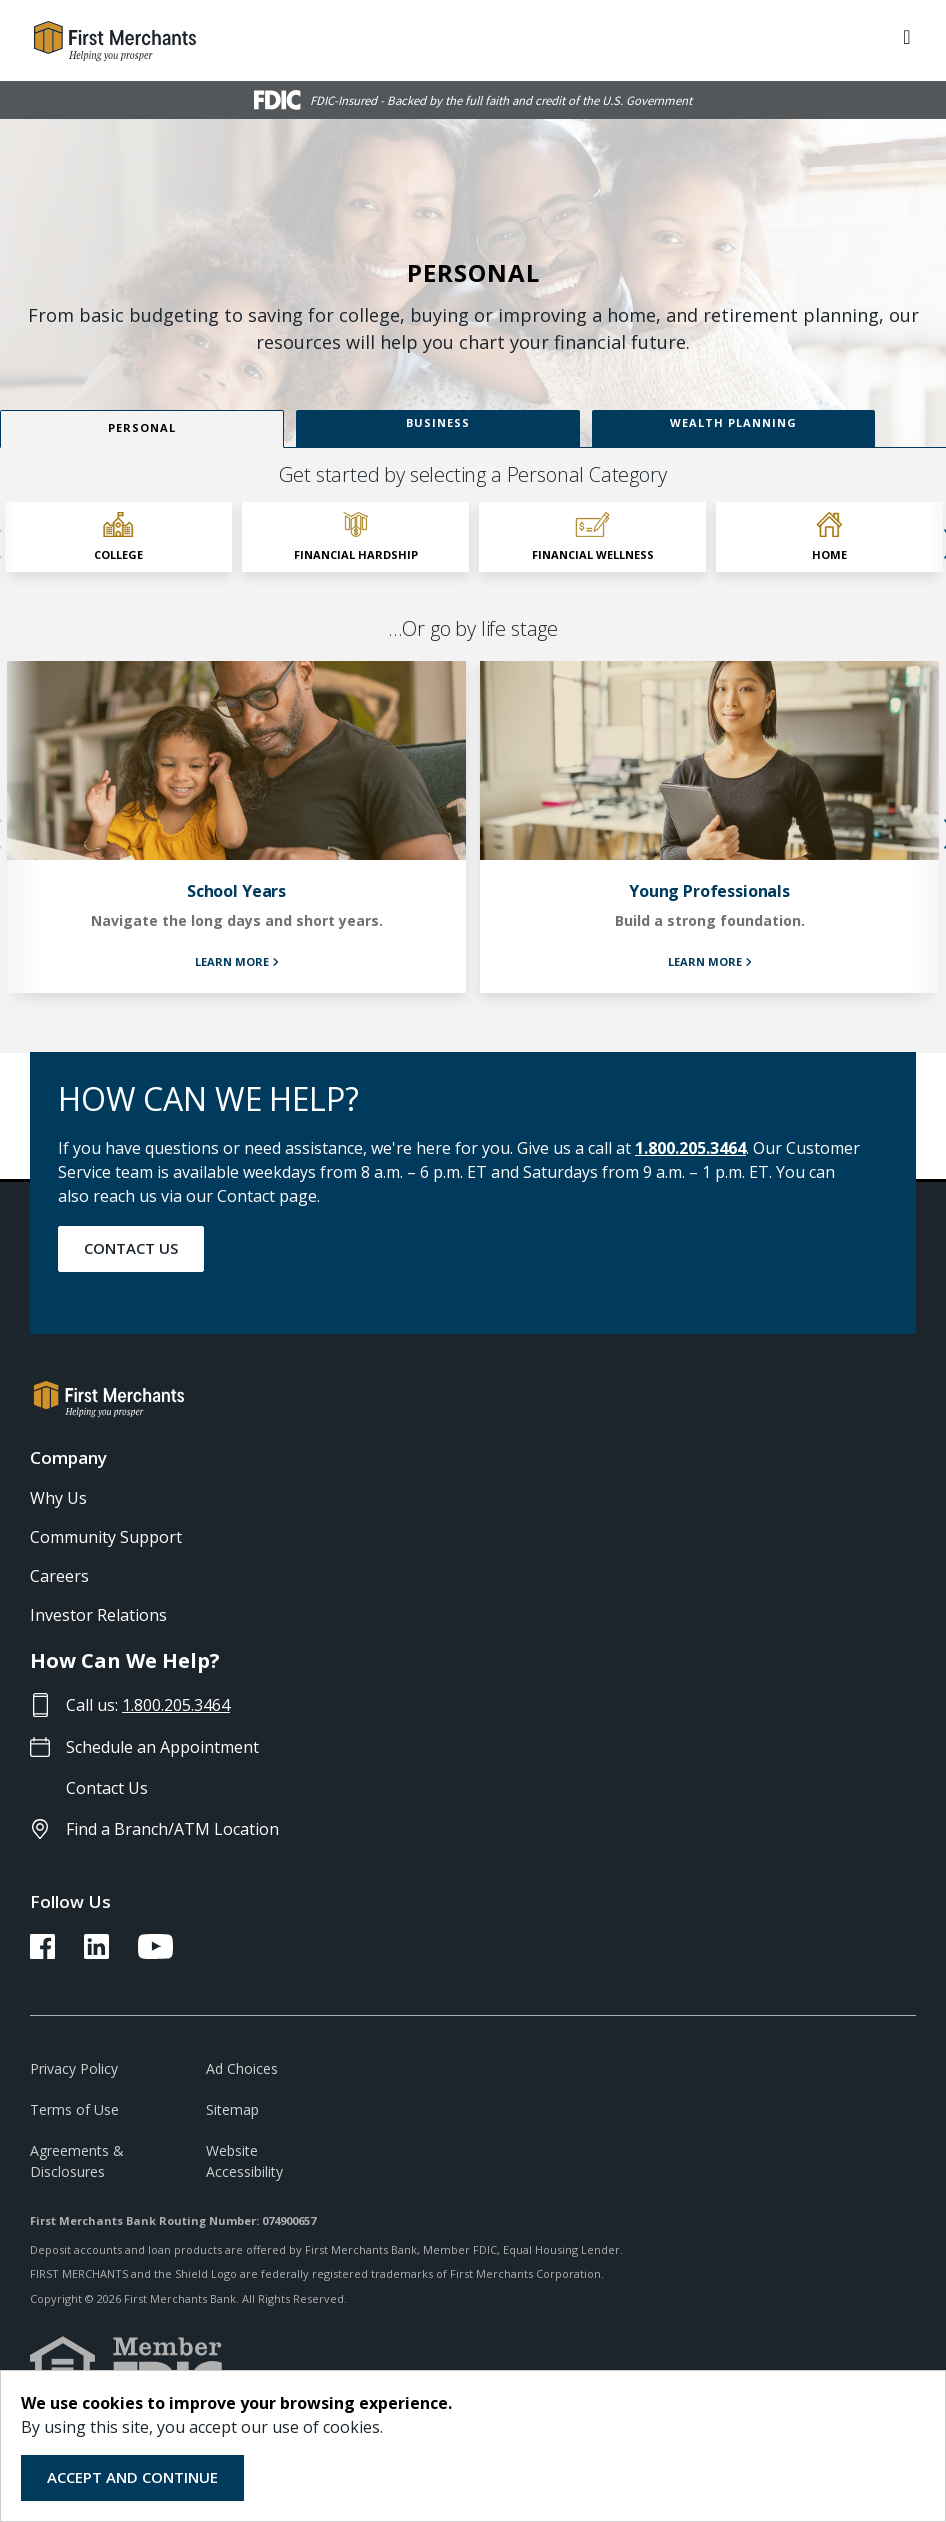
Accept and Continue (132, 2477)
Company (68, 1457)
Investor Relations (98, 1615)
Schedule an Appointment (162, 1747)
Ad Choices (242, 2068)
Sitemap (232, 2109)
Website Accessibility (244, 2161)
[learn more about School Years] (236, 827)
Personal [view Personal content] (142, 427)
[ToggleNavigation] (907, 35)
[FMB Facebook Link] (42, 1953)
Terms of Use (74, 2109)
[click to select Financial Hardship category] (355, 537)
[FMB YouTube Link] (155, 1953)
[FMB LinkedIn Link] (96, 1953)
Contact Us (131, 1248)
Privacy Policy (74, 2068)
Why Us (58, 1498)
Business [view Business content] (438, 422)
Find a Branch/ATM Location (172, 1829)
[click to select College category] (118, 537)
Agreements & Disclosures (77, 2161)
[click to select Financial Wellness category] (592, 537)
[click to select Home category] (829, 537)
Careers (59, 1576)
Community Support (106, 1537)
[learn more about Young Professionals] (709, 827)
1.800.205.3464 (690, 1148)
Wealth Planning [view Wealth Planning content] (733, 422)
